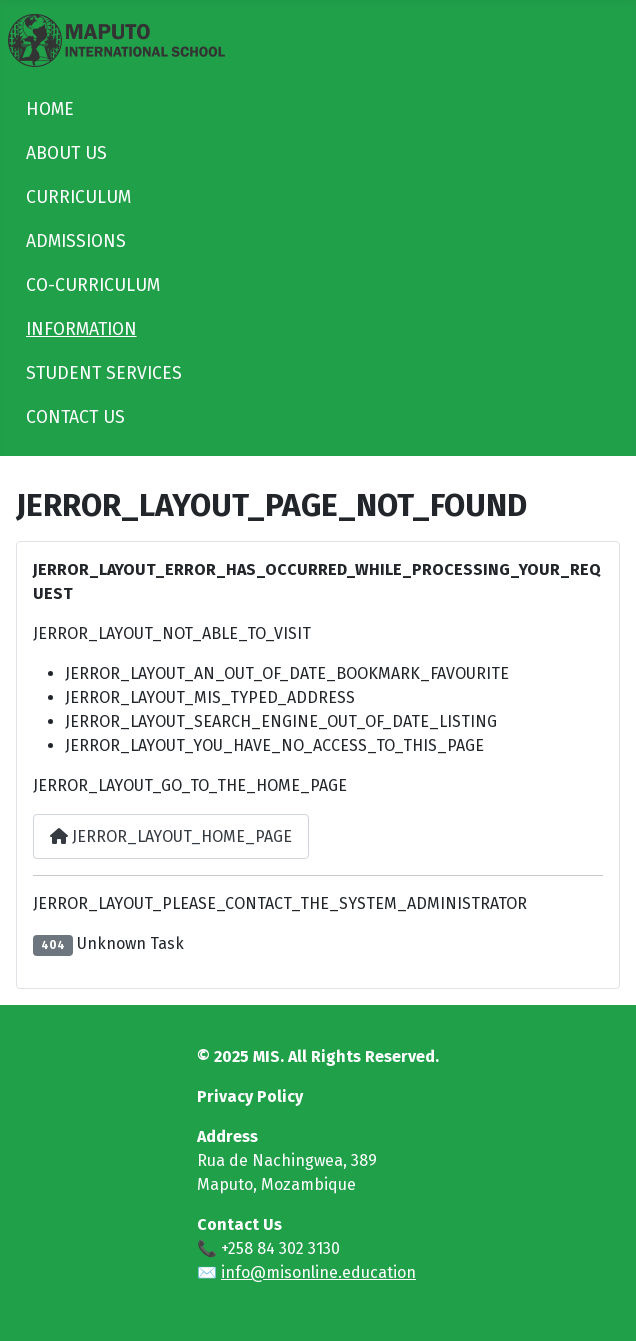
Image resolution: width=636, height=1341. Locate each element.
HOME (50, 109)
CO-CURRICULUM (93, 285)
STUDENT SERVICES (104, 373)
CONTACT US (75, 417)
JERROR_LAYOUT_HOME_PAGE (171, 836)
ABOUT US (66, 153)
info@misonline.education (318, 1272)
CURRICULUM (78, 197)
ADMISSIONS (76, 241)
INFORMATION (81, 329)
